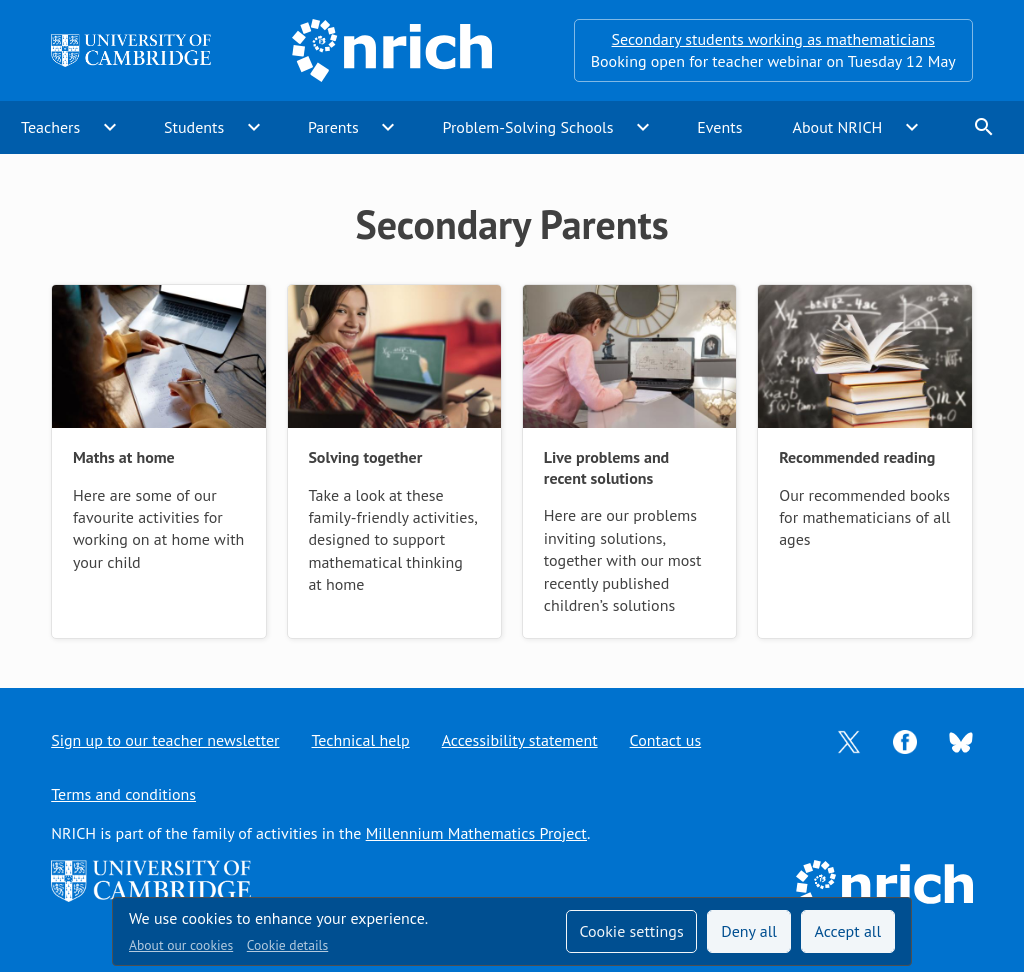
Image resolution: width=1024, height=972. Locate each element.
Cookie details (287, 945)
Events (719, 127)
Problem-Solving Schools (528, 127)
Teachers (50, 127)
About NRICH (838, 127)
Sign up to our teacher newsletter (165, 740)
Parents (333, 127)
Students (194, 127)
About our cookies (181, 945)
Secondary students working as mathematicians (773, 39)
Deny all (749, 931)
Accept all (848, 931)
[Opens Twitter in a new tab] (849, 740)
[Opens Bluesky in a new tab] (961, 741)
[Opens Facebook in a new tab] (905, 740)
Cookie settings (631, 931)
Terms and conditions (123, 794)
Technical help (361, 740)
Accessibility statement (520, 740)
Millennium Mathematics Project (476, 833)
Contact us (666, 740)
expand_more (110, 127)
